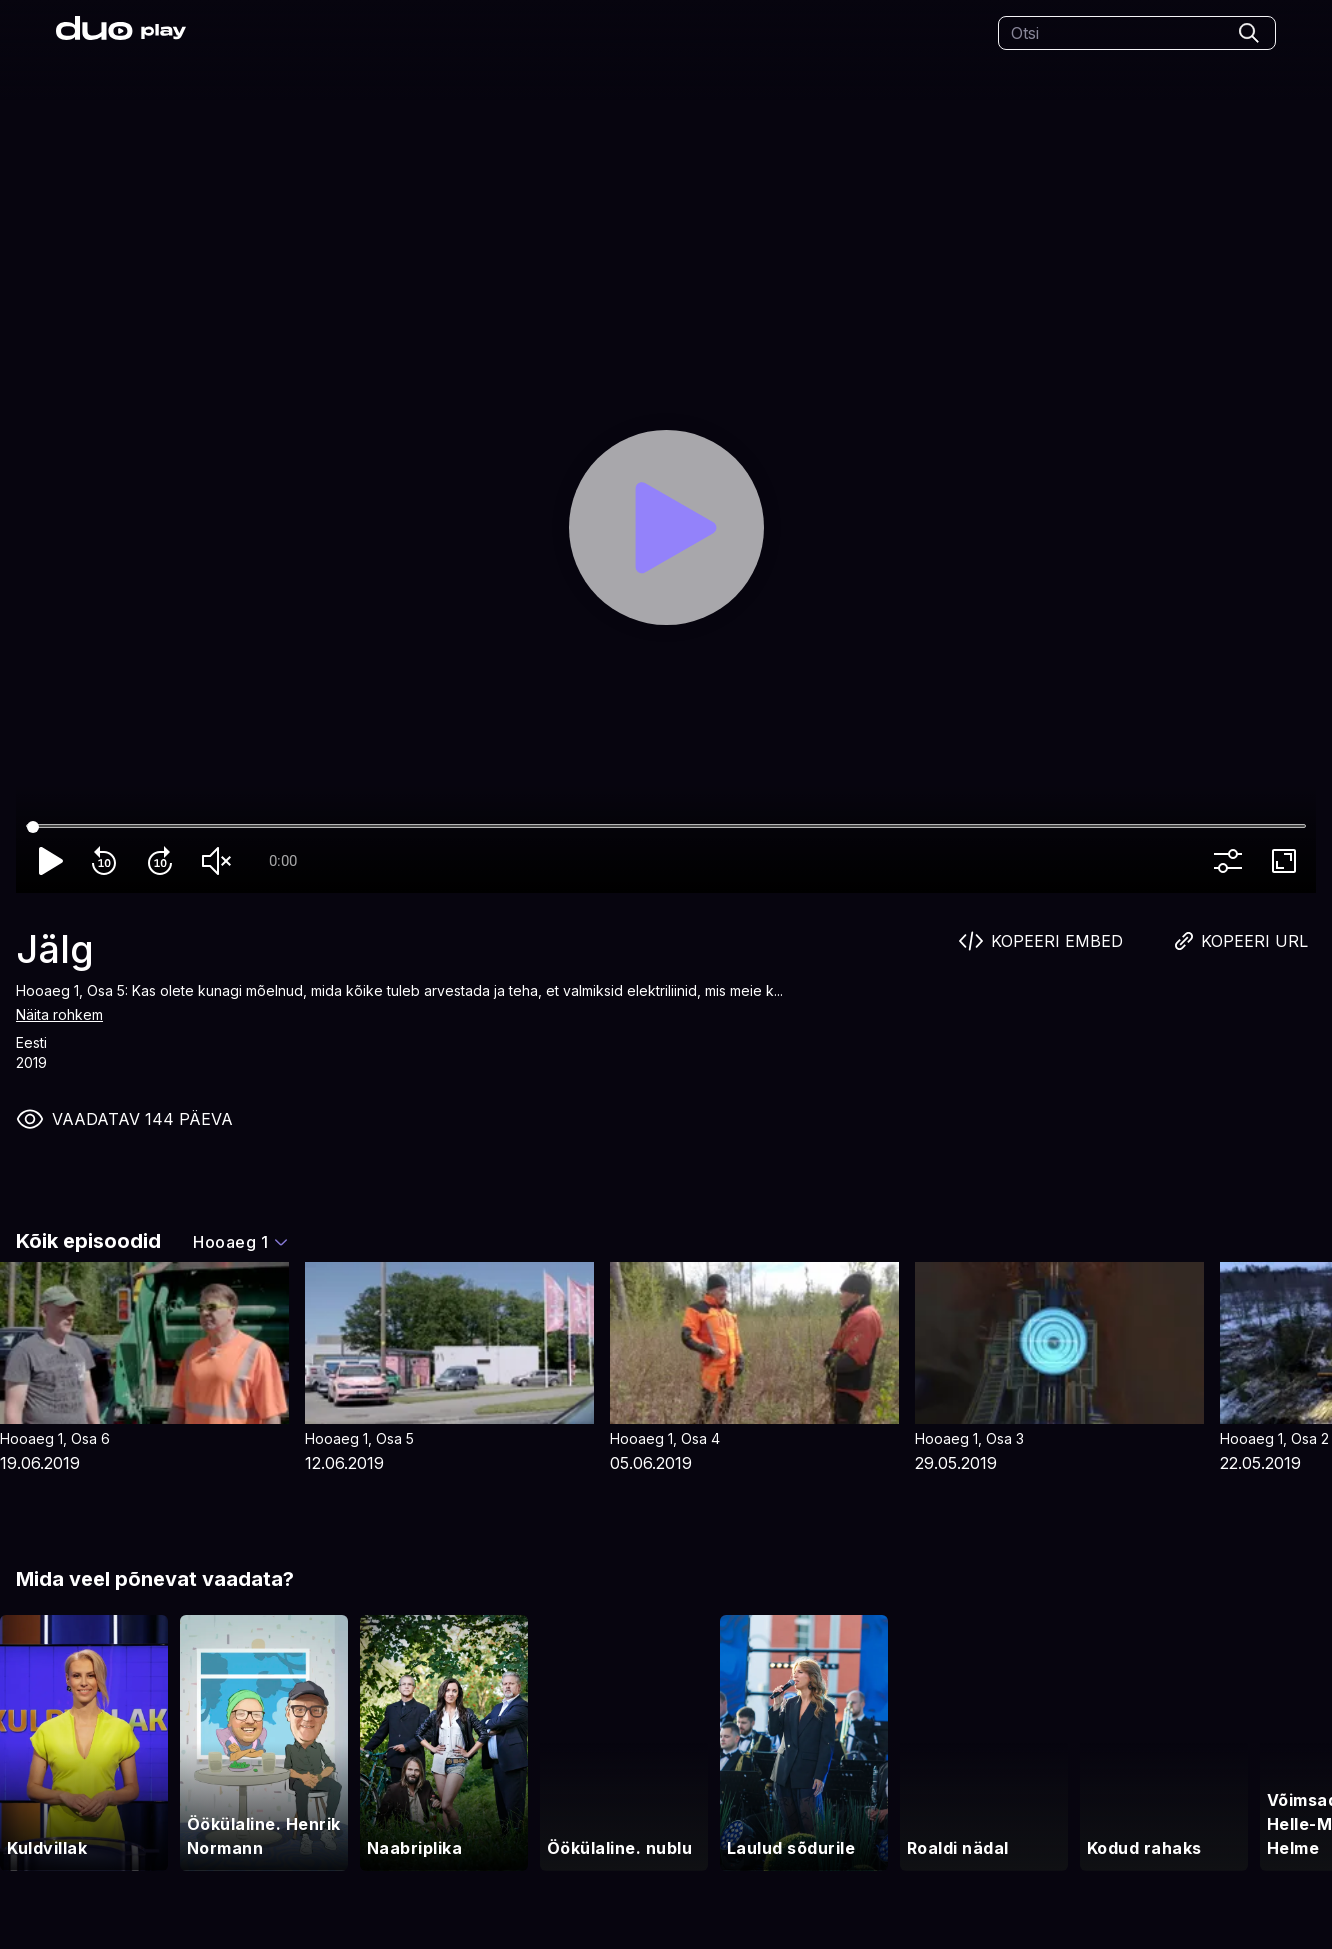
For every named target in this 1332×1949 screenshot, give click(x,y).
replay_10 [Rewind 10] (108, 861)
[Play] (666, 527)
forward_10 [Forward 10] (164, 861)
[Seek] (666, 827)
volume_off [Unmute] (220, 861)
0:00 (283, 861)
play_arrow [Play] (52, 861)
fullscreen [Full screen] (1288, 861)
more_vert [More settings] (1232, 861)
